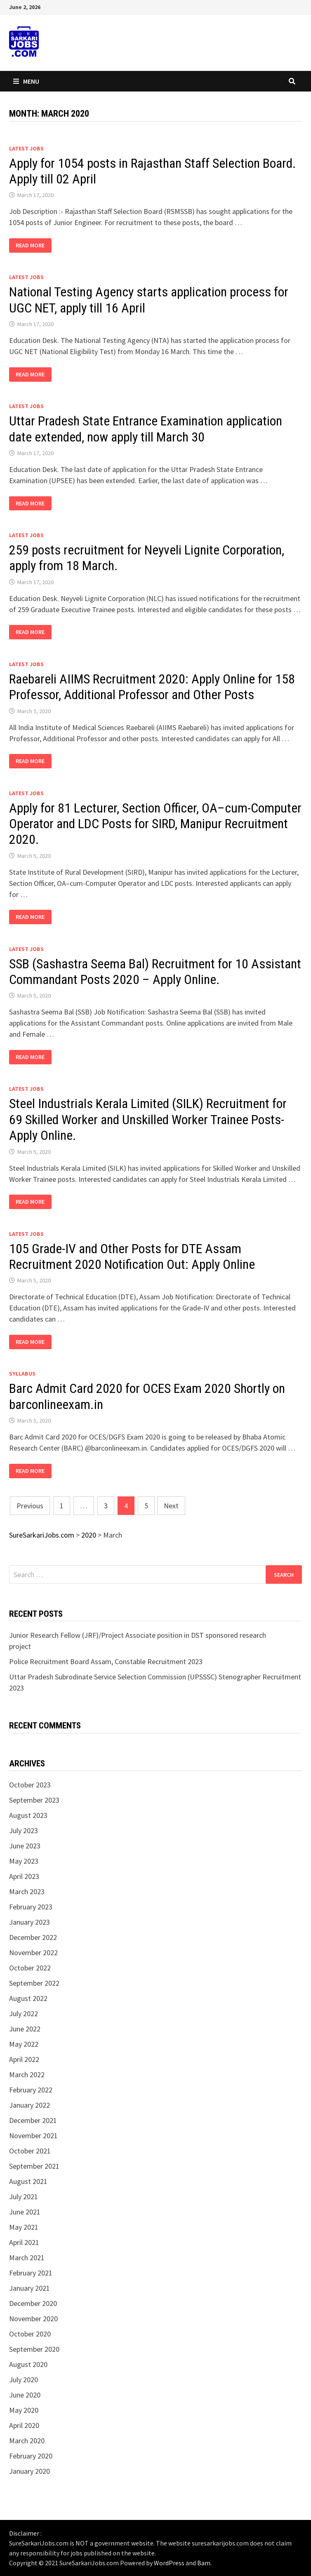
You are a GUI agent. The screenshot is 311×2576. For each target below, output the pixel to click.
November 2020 (33, 2318)
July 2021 (23, 2196)
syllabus (22, 1373)
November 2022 (33, 1952)
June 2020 (24, 2395)
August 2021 (28, 2181)
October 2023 (30, 1784)
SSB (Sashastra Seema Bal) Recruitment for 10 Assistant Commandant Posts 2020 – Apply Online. (155, 971)
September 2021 (34, 2166)
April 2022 (24, 2059)
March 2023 (27, 1891)
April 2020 (24, 2425)
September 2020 (34, 2349)
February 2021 (30, 2273)
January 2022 (29, 2105)
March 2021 (27, 2257)
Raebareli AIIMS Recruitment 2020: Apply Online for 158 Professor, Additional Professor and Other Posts (152, 686)
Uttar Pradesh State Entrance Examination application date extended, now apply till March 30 (145, 428)
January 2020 (29, 2471)
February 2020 (30, 2456)
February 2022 (30, 2090)
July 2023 (23, 1830)
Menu (26, 81)
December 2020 (33, 2303)
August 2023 (28, 1815)
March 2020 (27, 2440)
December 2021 (33, 2120)
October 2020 (30, 2334)
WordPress (169, 2563)
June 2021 (24, 2212)
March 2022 (27, 2074)
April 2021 (24, 2242)
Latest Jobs (26, 148)
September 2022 (34, 1983)
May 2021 (23, 2227)
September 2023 (34, 1800)
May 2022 (23, 2044)
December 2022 (33, 1937)
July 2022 (23, 2013)
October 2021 (30, 2151)
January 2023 (29, 1922)
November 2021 (33, 2135)
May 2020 (23, 2410)
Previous (29, 1505)
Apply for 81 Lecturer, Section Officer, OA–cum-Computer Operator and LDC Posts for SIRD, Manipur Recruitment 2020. (155, 824)
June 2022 (24, 2029)
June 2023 (24, 1845)
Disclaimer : (25, 2533)
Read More (30, 245)
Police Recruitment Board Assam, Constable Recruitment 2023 (106, 1661)
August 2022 (28, 1998)
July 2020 (23, 2379)
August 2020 (28, 2364)
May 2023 (23, 1861)
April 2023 (24, 1876)
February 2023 (30, 1906)
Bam (203, 2563)
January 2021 (29, 2288)
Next (171, 1505)
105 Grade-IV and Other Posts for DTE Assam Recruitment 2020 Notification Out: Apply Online (132, 1256)
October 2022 (30, 1968)
